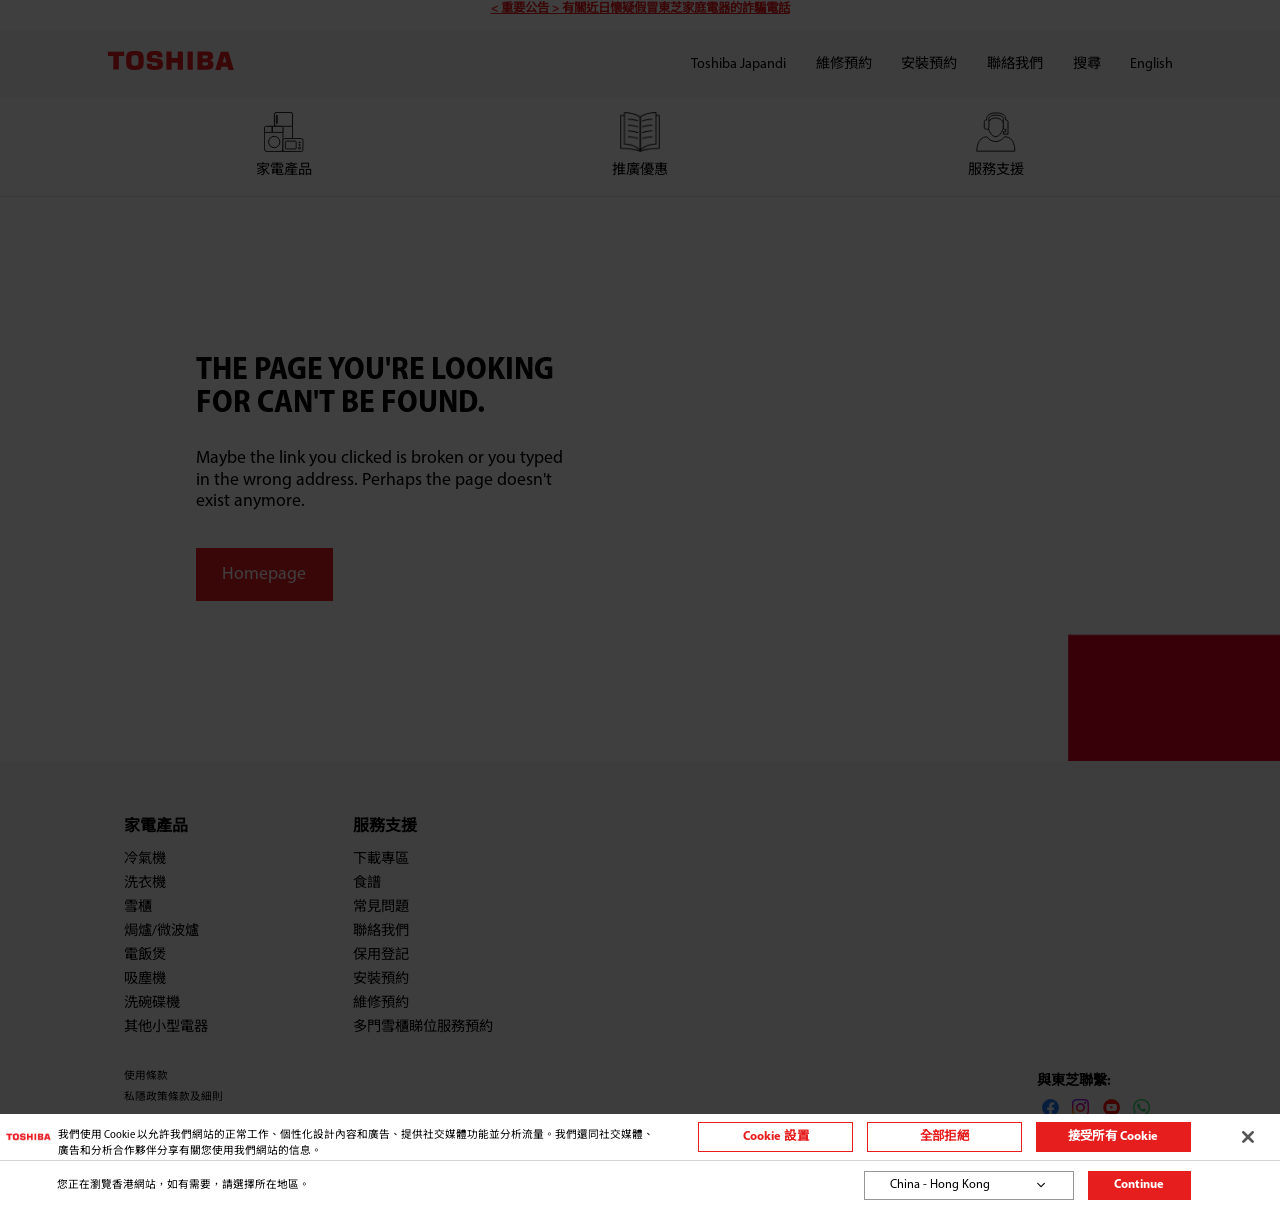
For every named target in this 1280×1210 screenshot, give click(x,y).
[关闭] (1248, 1137)
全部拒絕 (944, 1137)
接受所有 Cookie (1113, 1137)
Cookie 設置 (776, 1137)
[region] (640, 1137)
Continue (1139, 1185)
